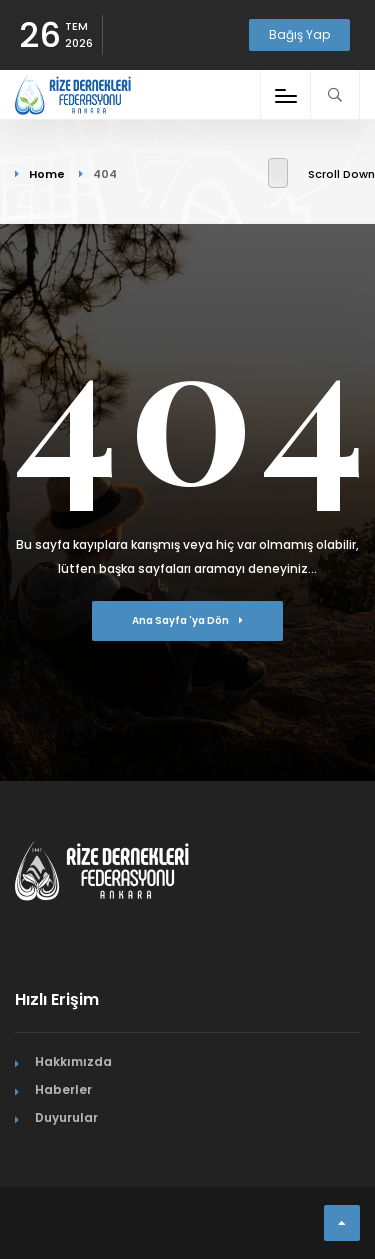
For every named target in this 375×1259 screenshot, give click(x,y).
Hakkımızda (73, 1061)
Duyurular (66, 1117)
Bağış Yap (299, 34)
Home (47, 174)
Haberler (63, 1089)
